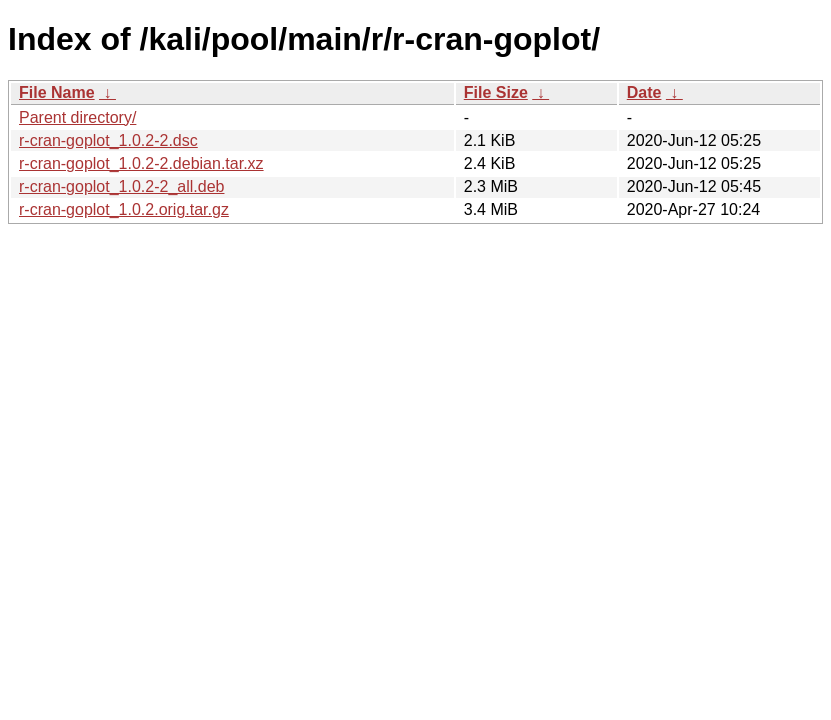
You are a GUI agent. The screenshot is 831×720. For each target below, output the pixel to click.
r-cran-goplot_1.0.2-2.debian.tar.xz (141, 163)
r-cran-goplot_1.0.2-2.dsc (108, 140)
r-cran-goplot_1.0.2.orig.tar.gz (124, 209)
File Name (57, 92)
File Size (496, 92)
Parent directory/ (77, 117)
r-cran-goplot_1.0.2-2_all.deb (121, 186)
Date (644, 92)
